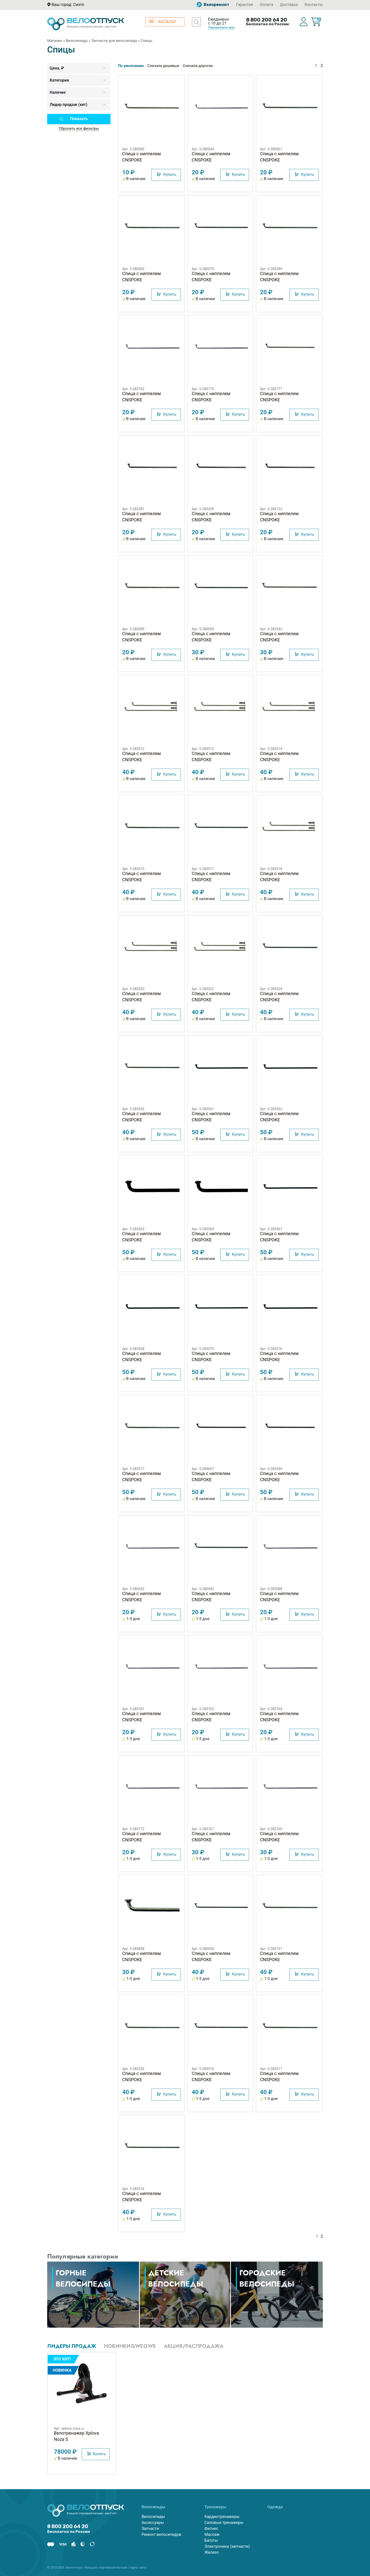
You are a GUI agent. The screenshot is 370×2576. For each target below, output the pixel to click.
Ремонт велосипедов (161, 2534)
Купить (169, 174)
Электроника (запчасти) (227, 2546)
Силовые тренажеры (223, 2522)
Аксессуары (153, 2522)
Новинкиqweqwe (130, 2346)
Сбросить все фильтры (79, 128)
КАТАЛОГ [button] (162, 21)
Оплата (266, 4)
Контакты (314, 4)
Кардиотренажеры (221, 2516)
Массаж (211, 2534)
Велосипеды (77, 40)
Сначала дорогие (198, 65)
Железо (211, 2552)
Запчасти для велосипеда (114, 40)
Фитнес (211, 2528)
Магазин (54, 40)
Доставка (289, 4)
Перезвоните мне (221, 27)
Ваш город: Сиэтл (68, 4)
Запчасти (150, 2528)
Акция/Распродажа (193, 2346)
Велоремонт (212, 4)
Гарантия (244, 4)
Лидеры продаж (71, 2346)
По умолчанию (131, 65)
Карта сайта (138, 2567)
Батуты (211, 2540)
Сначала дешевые (163, 65)
